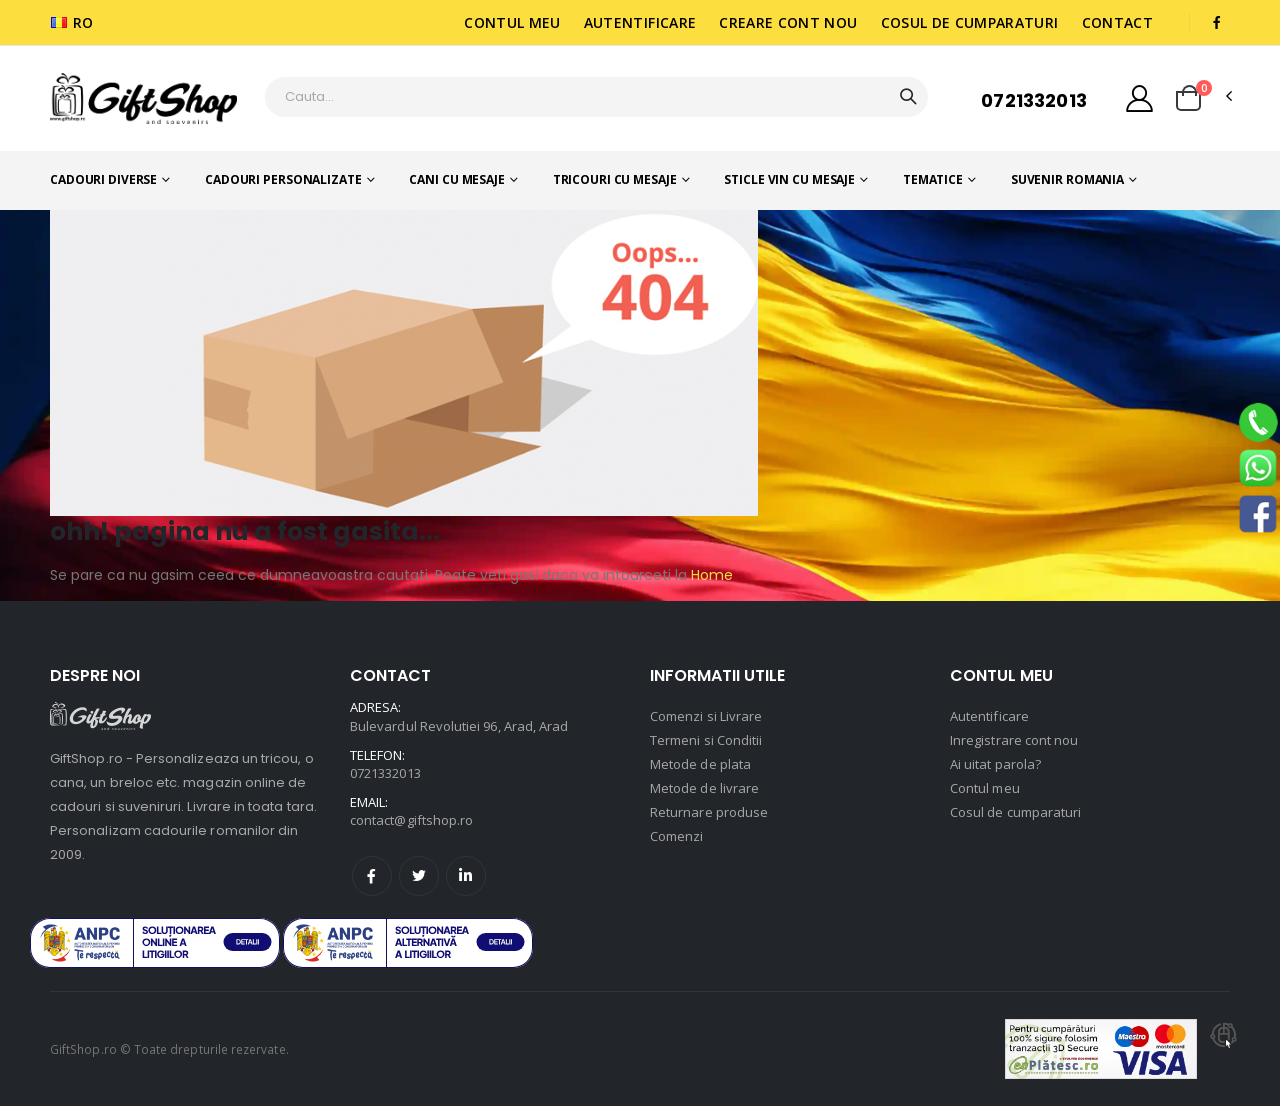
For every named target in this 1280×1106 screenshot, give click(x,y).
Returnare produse (709, 812)
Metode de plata (700, 764)
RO (72, 22)
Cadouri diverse (103, 179)
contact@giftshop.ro (411, 820)
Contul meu (512, 22)
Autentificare (640, 22)
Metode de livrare (704, 788)
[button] (1188, 98)
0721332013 (1034, 100)
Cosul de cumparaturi (970, 22)
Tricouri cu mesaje (615, 179)
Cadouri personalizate (283, 179)
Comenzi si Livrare (706, 716)
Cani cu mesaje (456, 179)
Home (710, 575)
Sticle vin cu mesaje (789, 179)
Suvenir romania (1067, 179)
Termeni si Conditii (706, 740)
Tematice (933, 179)
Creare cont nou (788, 22)
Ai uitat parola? (995, 764)
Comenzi (676, 836)
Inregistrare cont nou (1014, 740)
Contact (1117, 22)
